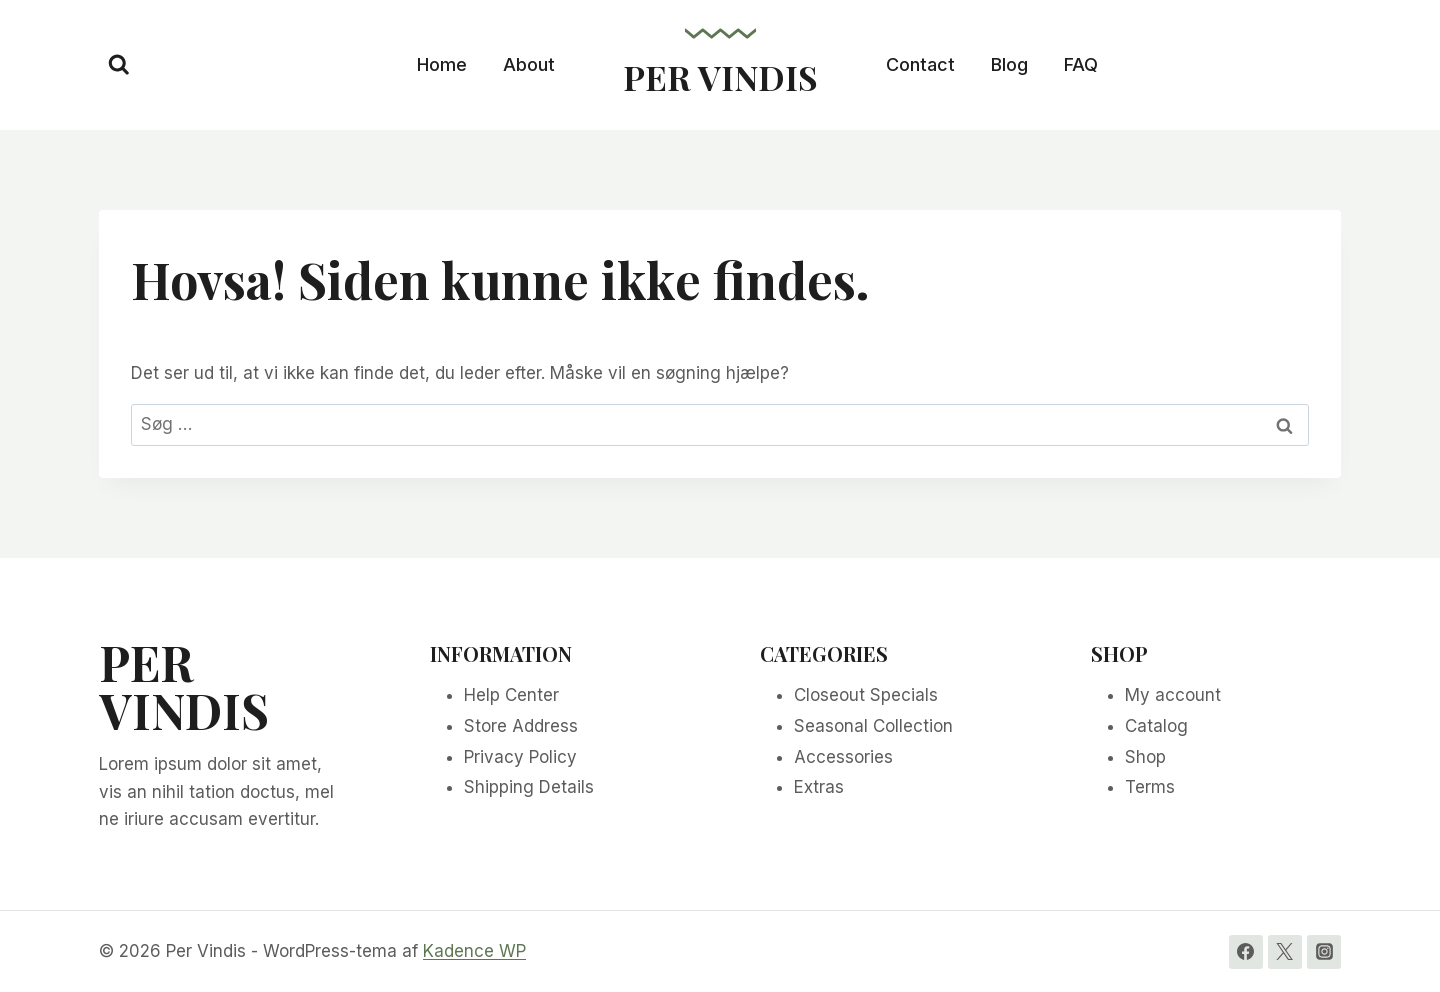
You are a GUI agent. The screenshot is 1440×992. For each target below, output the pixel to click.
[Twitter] (1285, 952)
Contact (920, 64)
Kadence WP (474, 951)
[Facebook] (1246, 952)
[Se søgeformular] (119, 65)
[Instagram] (1324, 952)
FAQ (1081, 64)
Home (442, 64)
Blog (1009, 64)
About (529, 64)
